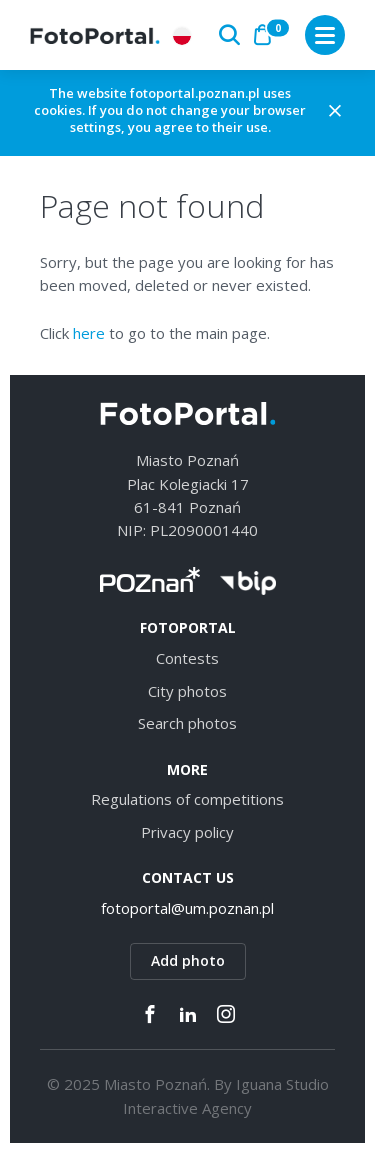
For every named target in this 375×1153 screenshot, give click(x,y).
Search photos (187, 723)
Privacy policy (187, 832)
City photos (187, 691)
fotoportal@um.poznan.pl (187, 908)
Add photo (188, 960)
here (89, 333)
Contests (187, 658)
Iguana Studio (282, 1084)
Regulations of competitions (187, 799)
